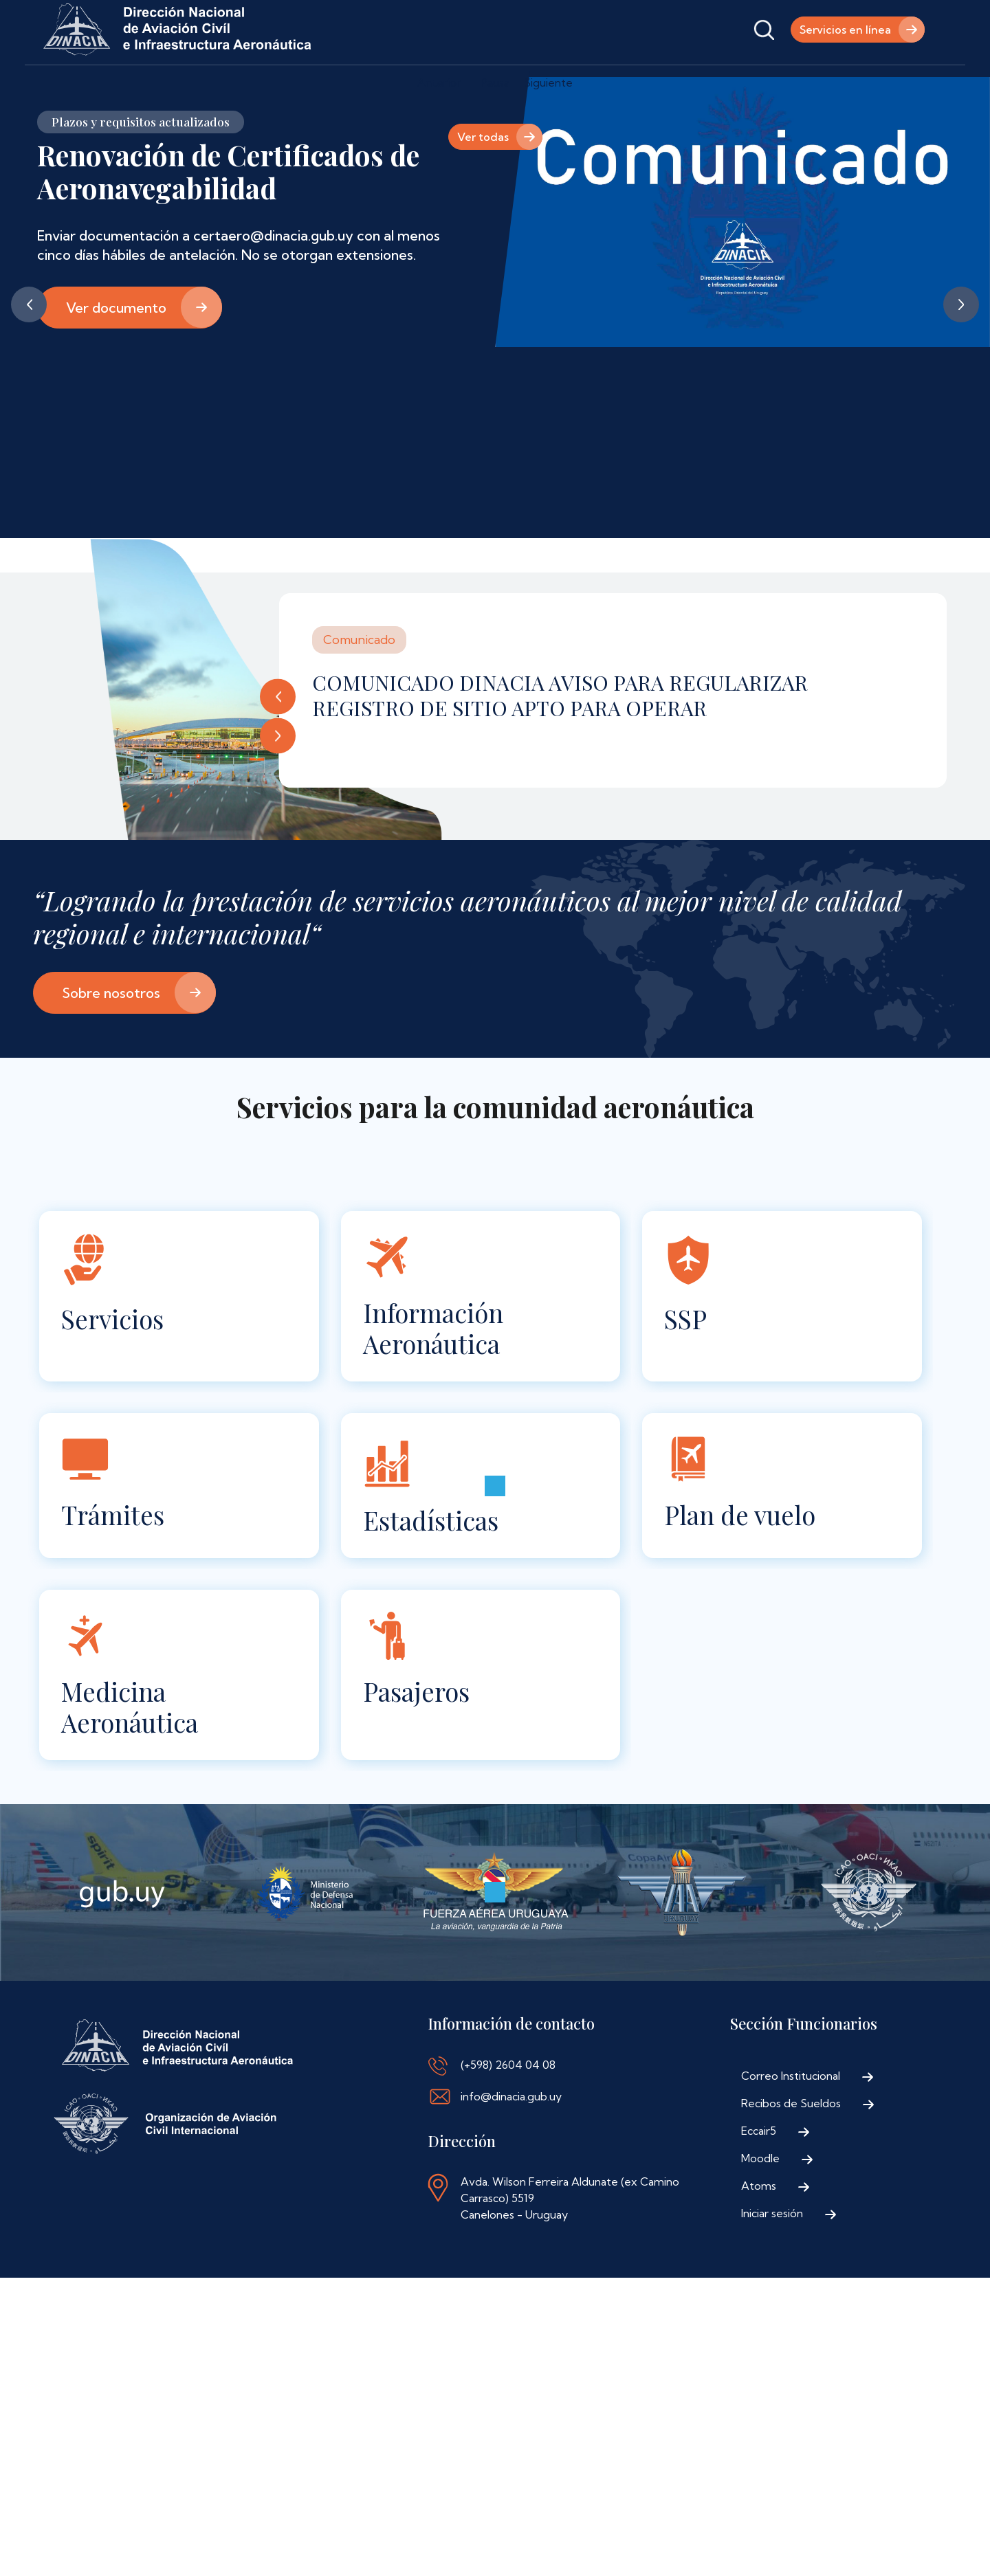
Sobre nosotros (111, 1032)
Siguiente (961, 344)
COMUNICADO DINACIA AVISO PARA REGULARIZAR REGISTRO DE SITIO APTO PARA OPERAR (560, 735)
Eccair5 (758, 2170)
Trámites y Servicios (245, 84)
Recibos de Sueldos (791, 2143)
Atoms (758, 2225)
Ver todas (483, 177)
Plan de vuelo (739, 1554)
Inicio (61, 84)
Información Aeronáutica (433, 1367)
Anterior (29, 344)
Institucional (134, 84)
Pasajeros (416, 1731)
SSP (685, 1358)
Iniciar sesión (772, 2253)
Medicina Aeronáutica (129, 1746)
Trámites (112, 1554)
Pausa (495, 122)
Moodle (760, 2198)
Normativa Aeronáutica (381, 84)
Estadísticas (430, 1560)
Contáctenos (498, 84)
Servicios (112, 1358)
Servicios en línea (845, 29)
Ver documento (116, 347)
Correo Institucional (790, 2115)
